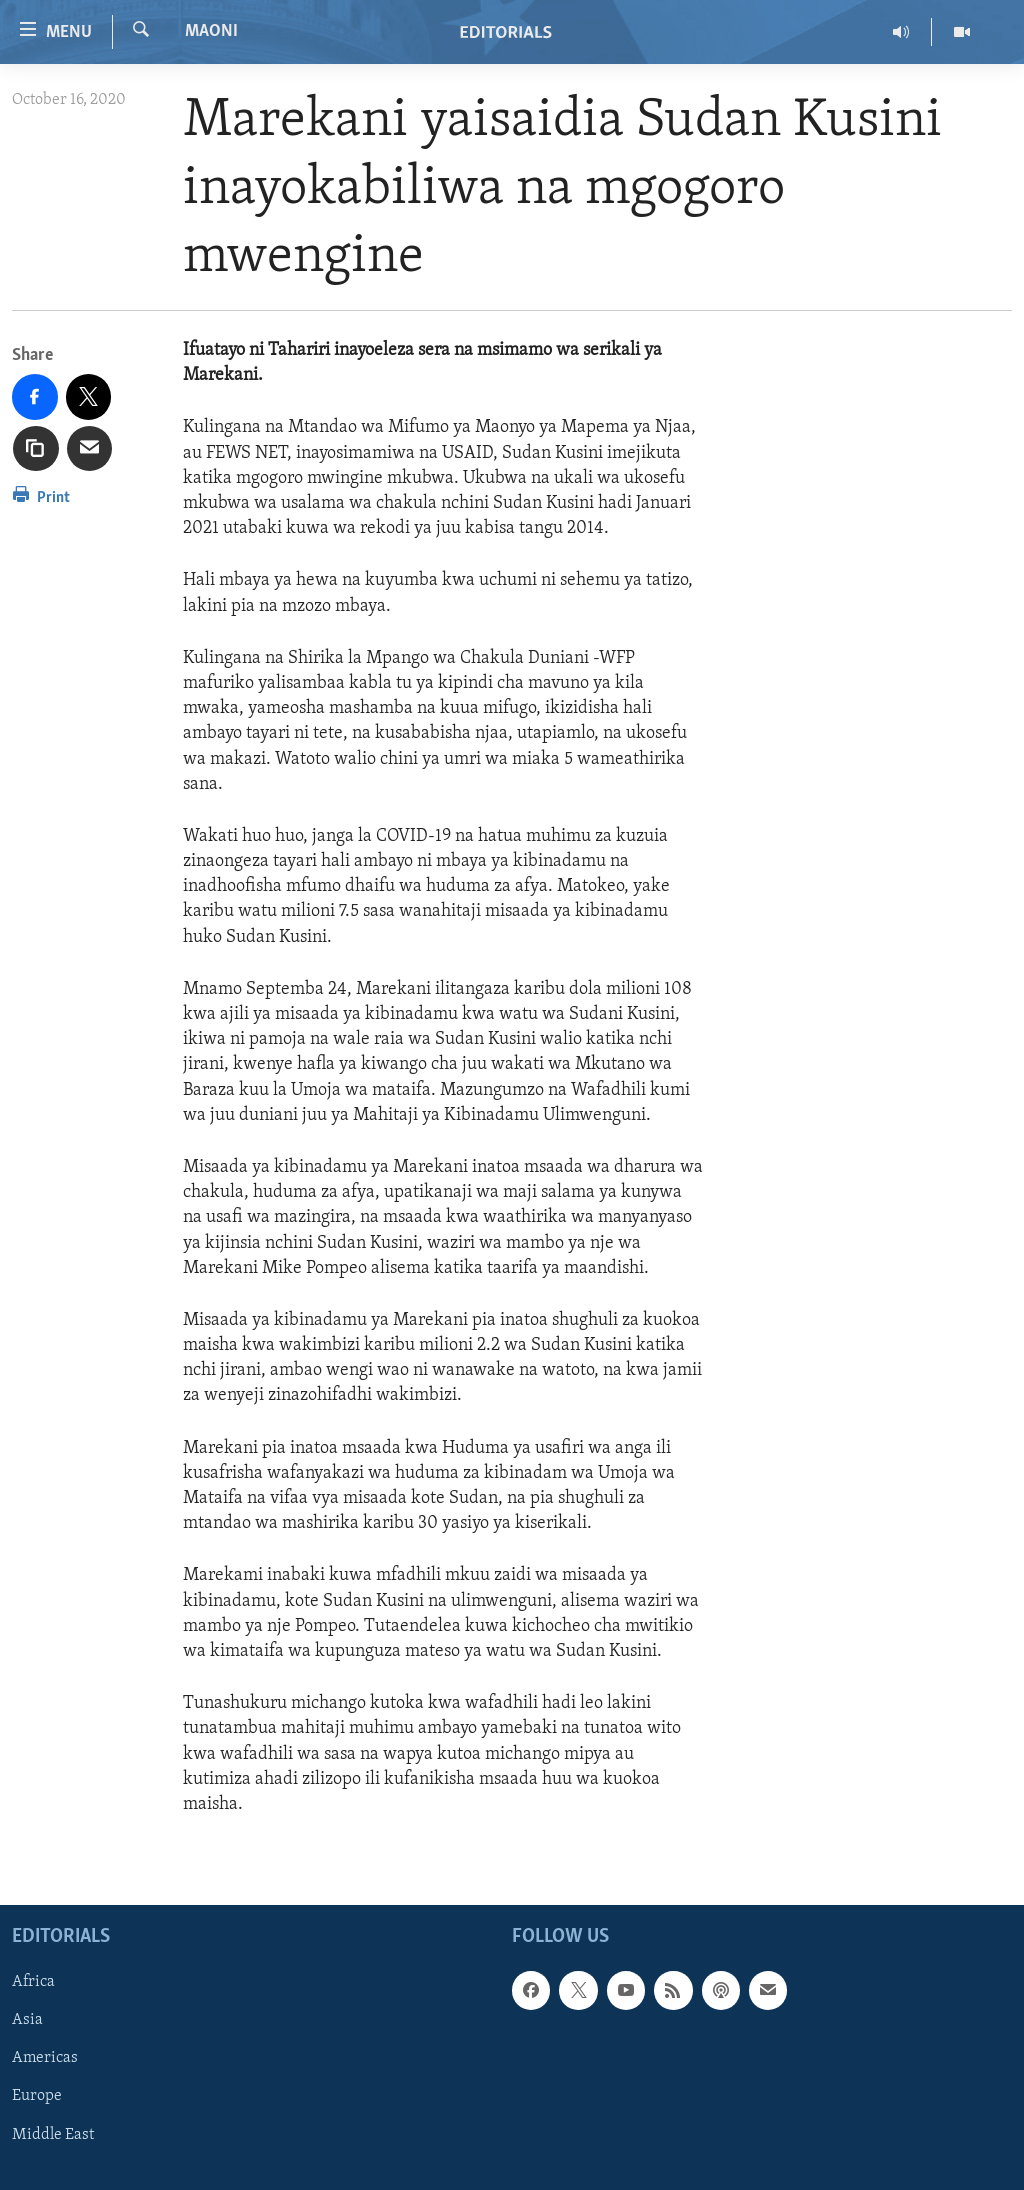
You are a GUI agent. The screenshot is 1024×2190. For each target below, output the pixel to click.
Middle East (53, 2135)
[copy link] (36, 449)
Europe (37, 2097)
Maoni (211, 31)
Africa (33, 1982)
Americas (45, 2059)
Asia (27, 2020)
